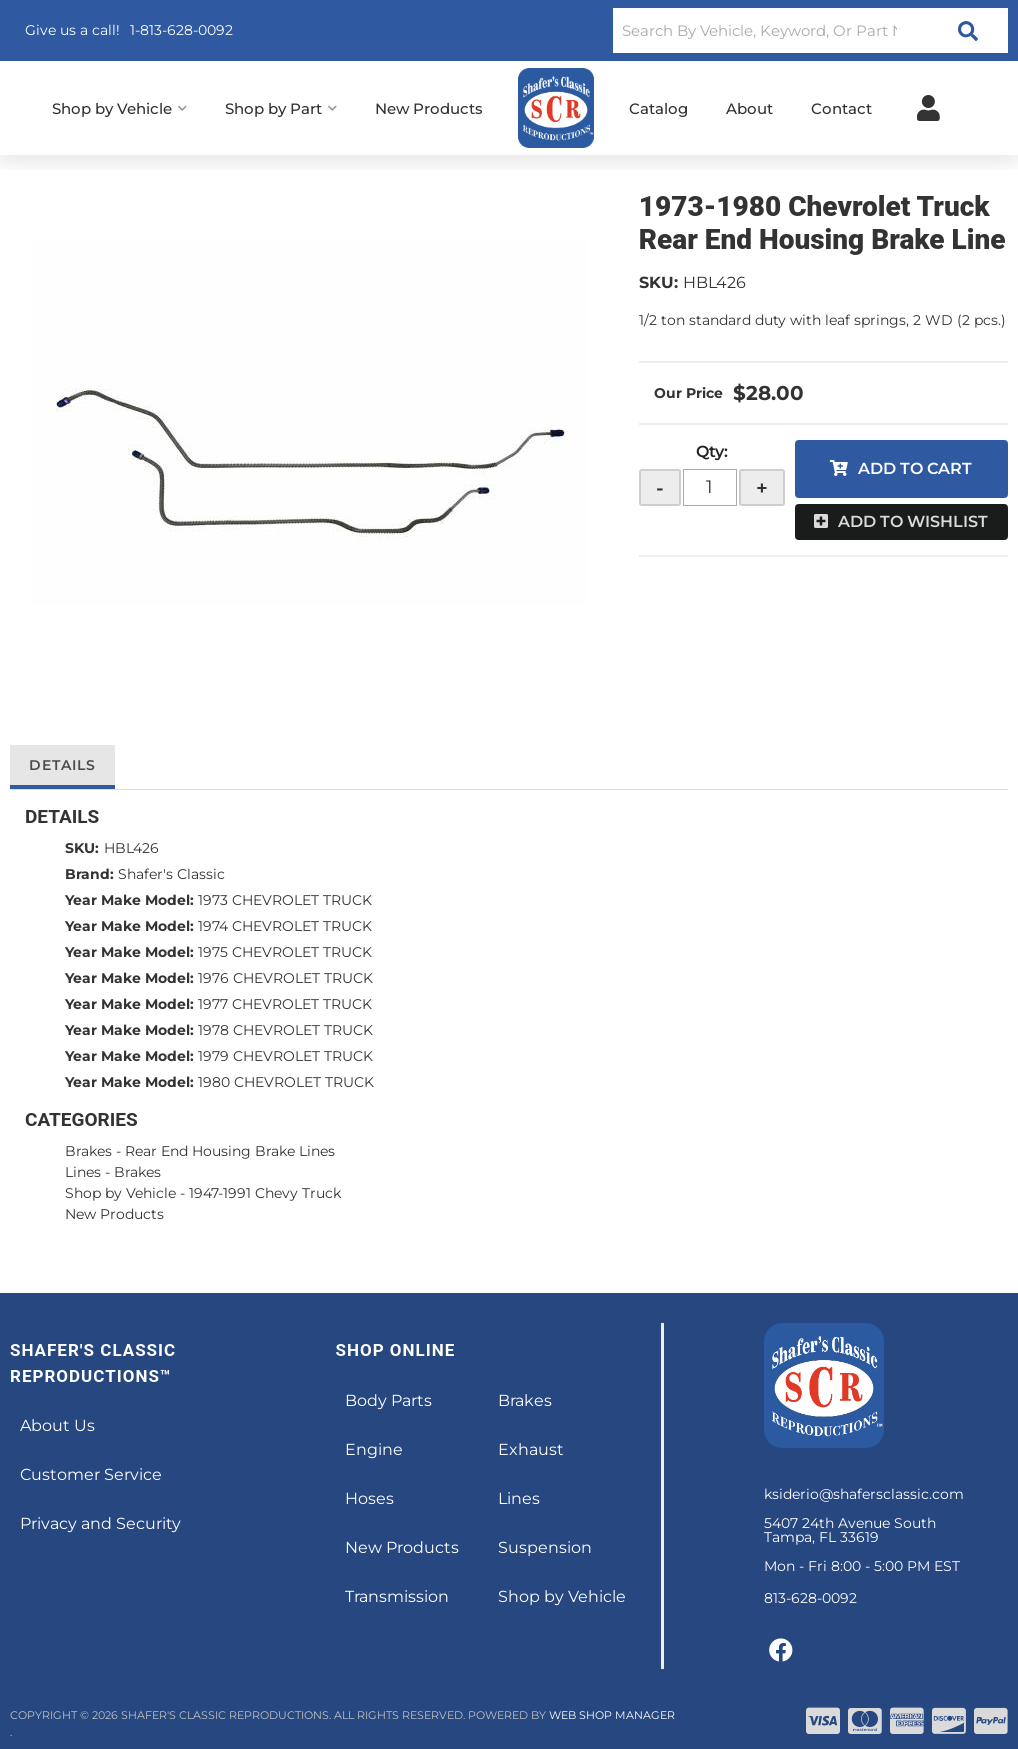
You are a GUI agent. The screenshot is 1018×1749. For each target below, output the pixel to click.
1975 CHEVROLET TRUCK (285, 952)
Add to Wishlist (913, 521)
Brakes (88, 1151)
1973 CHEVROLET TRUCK (285, 900)
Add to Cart (915, 468)
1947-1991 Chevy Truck (265, 1193)
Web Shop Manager (612, 1715)
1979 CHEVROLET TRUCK (285, 1056)
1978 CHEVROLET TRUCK (285, 1030)
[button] (810, 30)
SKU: (658, 282)
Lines (83, 1172)
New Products (114, 1214)
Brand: (89, 874)
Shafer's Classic (171, 874)
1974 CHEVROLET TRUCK (285, 926)
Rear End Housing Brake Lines (230, 1151)
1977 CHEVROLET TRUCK (285, 1004)
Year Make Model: (129, 900)
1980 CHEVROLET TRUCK (286, 1082)
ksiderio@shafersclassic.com (864, 1494)
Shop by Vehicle (120, 1193)
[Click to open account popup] (928, 108)
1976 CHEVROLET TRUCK (285, 978)
